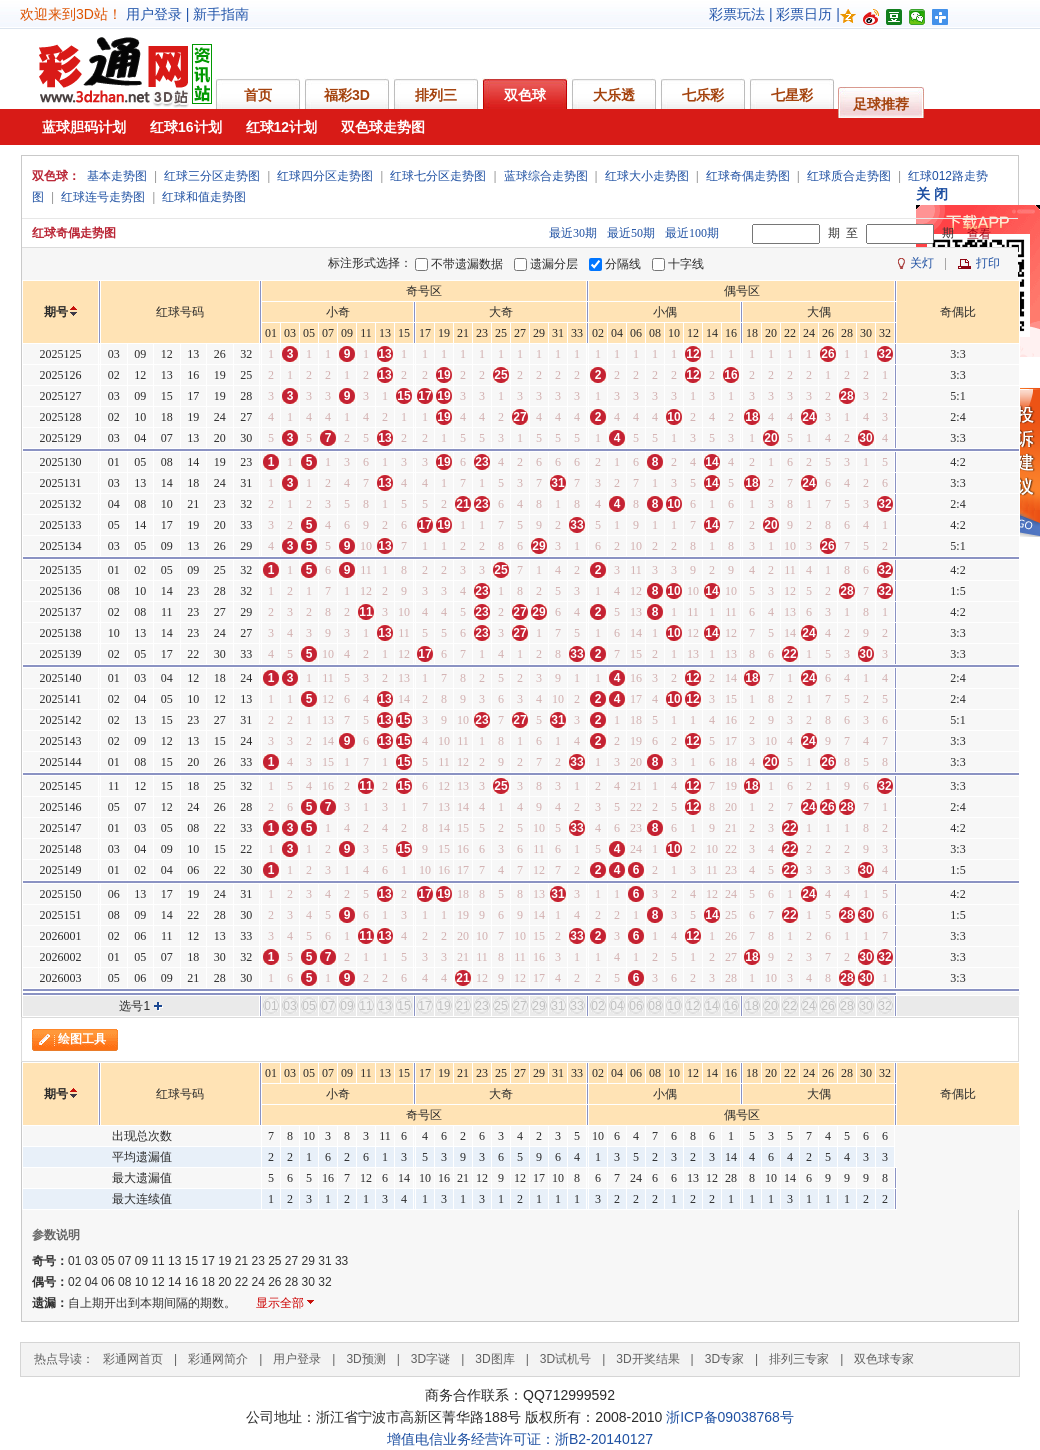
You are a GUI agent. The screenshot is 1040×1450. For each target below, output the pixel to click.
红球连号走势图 (103, 197)
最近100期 (692, 233)
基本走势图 (117, 176)
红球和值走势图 (204, 197)
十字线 (686, 264)
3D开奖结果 (647, 1359)
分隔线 (623, 264)
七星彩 (792, 95)
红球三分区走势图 (212, 176)
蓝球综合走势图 (546, 176)
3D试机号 (565, 1359)
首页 (258, 95)
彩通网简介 (218, 1359)
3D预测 (365, 1359)
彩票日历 (804, 14)
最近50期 (631, 233)
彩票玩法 (737, 14)
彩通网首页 (133, 1359)
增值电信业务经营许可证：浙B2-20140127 (520, 1439)
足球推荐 (881, 104)
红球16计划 (186, 127)
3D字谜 (430, 1359)
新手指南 (221, 14)
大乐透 (614, 95)
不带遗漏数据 (467, 264)
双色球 (525, 95)
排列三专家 (799, 1359)
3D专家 (724, 1359)
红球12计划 (282, 127)
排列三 (436, 95)
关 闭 (932, 194)
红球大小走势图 (647, 176)
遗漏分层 (554, 264)
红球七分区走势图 (438, 176)
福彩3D (347, 95)
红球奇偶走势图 (748, 176)
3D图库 (494, 1359)
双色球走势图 (383, 127)
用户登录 (154, 14)
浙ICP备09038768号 (730, 1417)
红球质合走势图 (849, 176)
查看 (979, 234)
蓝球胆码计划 (84, 127)
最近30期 (573, 233)
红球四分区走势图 (325, 176)
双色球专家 (884, 1359)
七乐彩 (703, 95)
